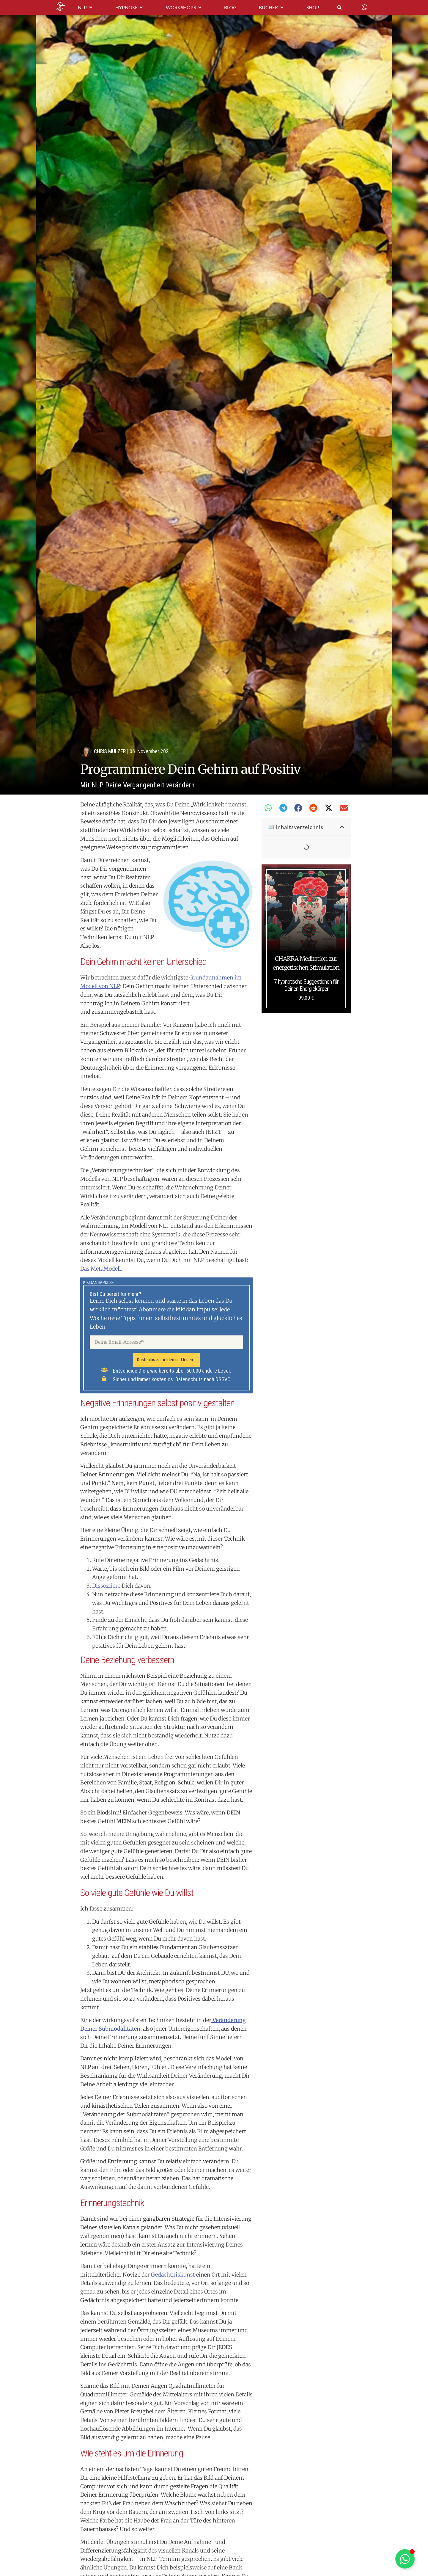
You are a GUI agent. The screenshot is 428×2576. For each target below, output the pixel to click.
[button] (268, 807)
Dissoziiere (106, 1585)
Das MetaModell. (101, 1268)
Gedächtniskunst (173, 2274)
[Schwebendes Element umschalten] (405, 2559)
